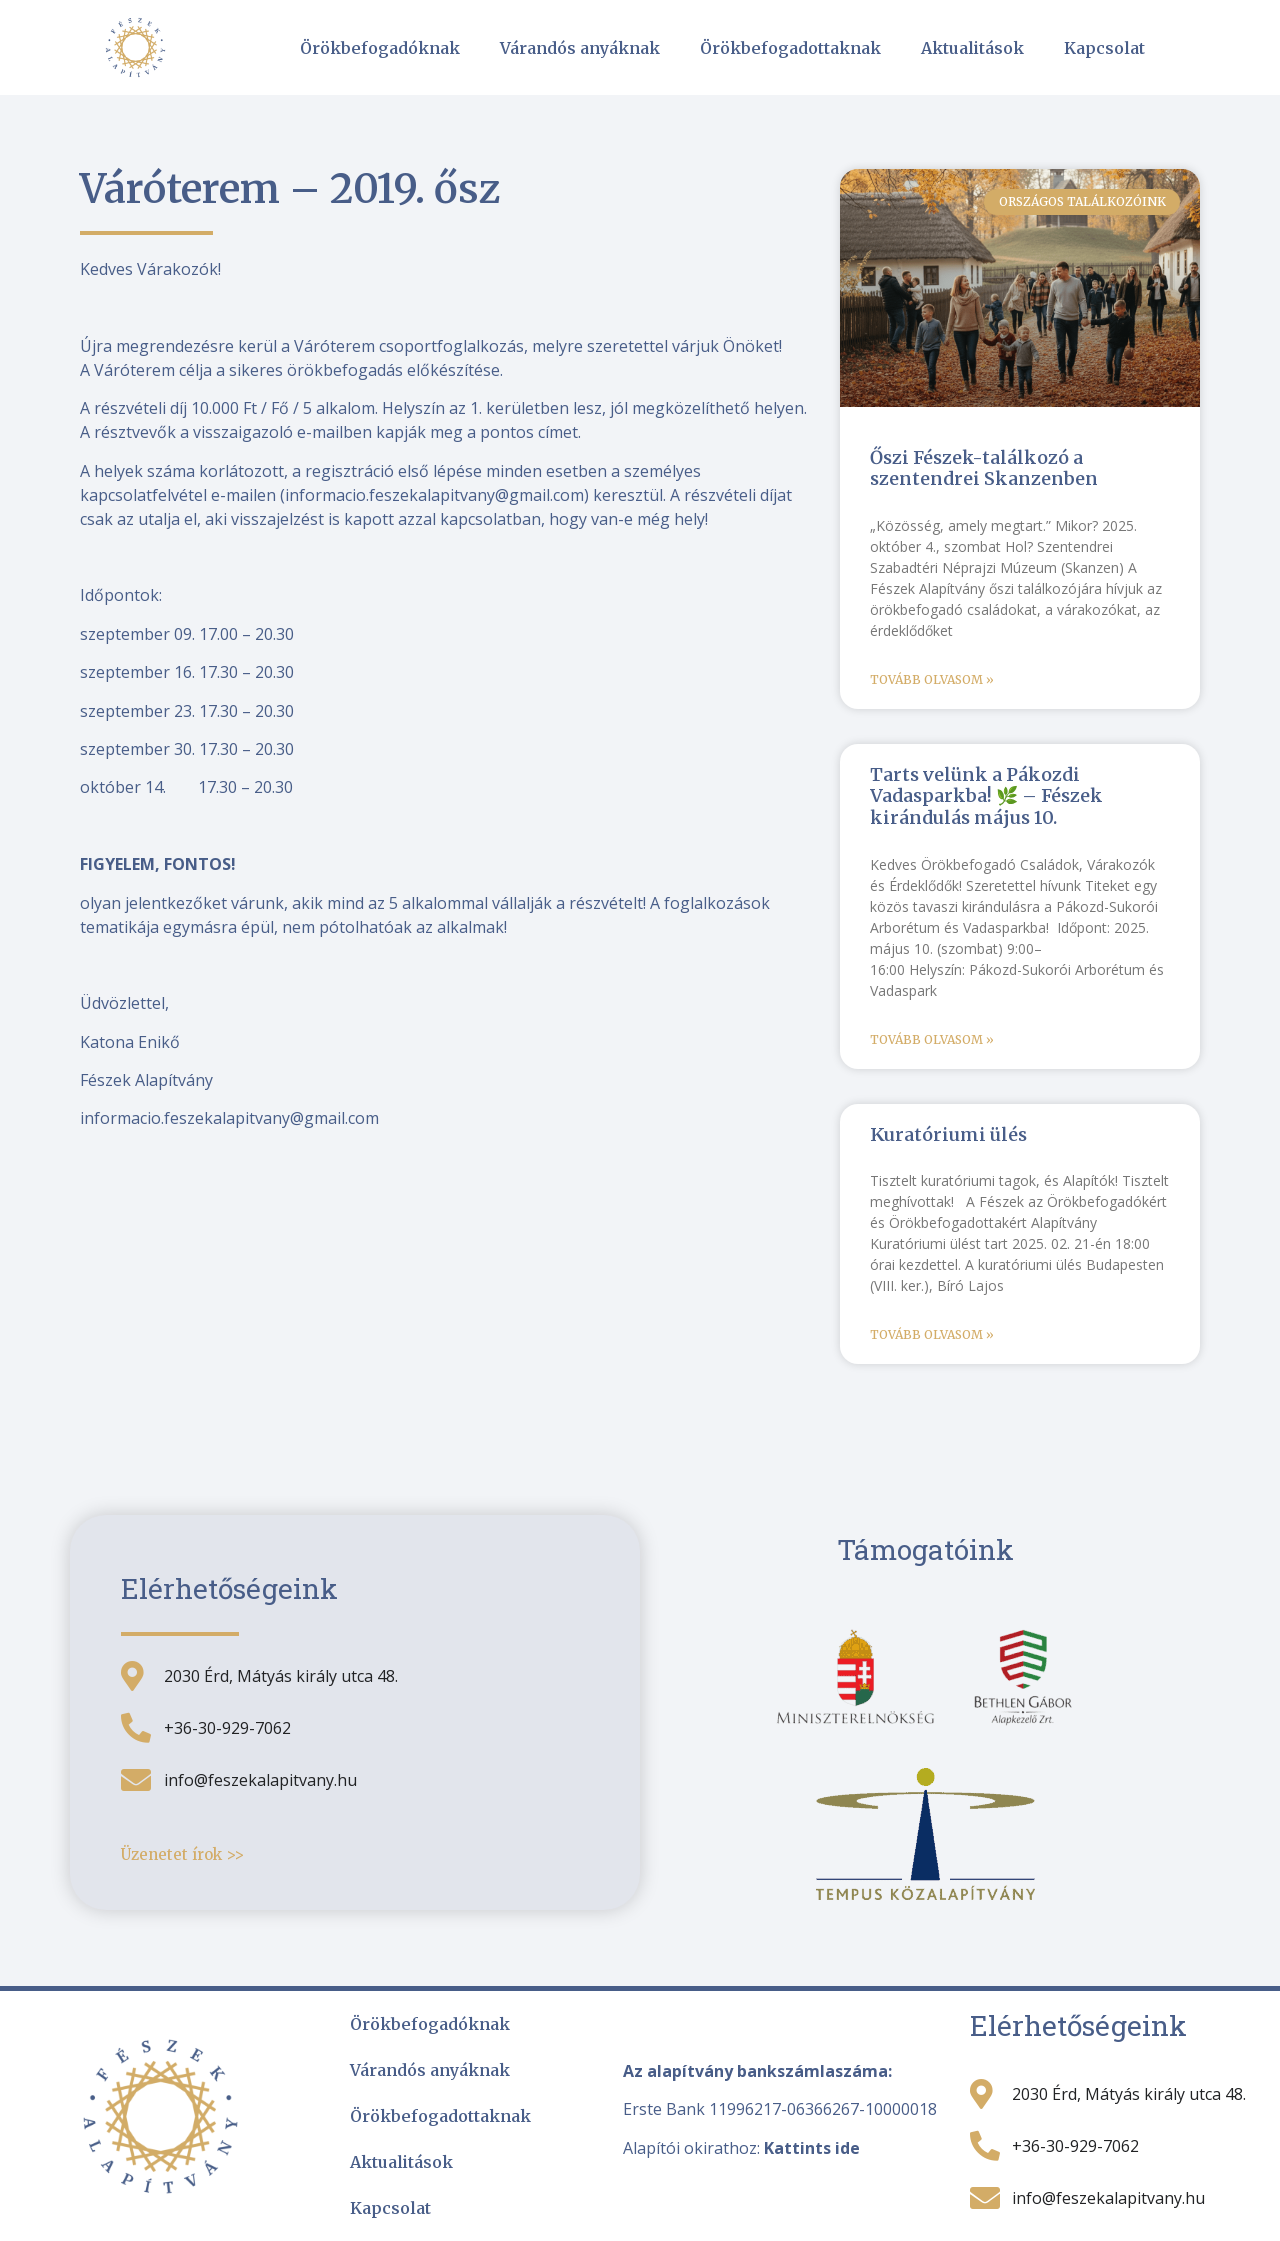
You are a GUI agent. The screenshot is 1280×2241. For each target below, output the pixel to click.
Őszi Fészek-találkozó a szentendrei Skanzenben (984, 468)
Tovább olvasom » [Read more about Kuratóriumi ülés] (932, 1334)
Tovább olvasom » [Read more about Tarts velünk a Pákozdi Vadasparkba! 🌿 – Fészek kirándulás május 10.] (932, 1039)
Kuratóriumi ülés (948, 1134)
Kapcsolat (1104, 48)
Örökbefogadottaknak (790, 48)
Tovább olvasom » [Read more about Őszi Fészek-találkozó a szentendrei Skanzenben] (932, 679)
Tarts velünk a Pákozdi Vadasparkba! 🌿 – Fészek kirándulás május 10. (986, 796)
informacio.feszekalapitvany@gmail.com (434, 495)
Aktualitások (972, 48)
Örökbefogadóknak (380, 48)
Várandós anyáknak (580, 48)
